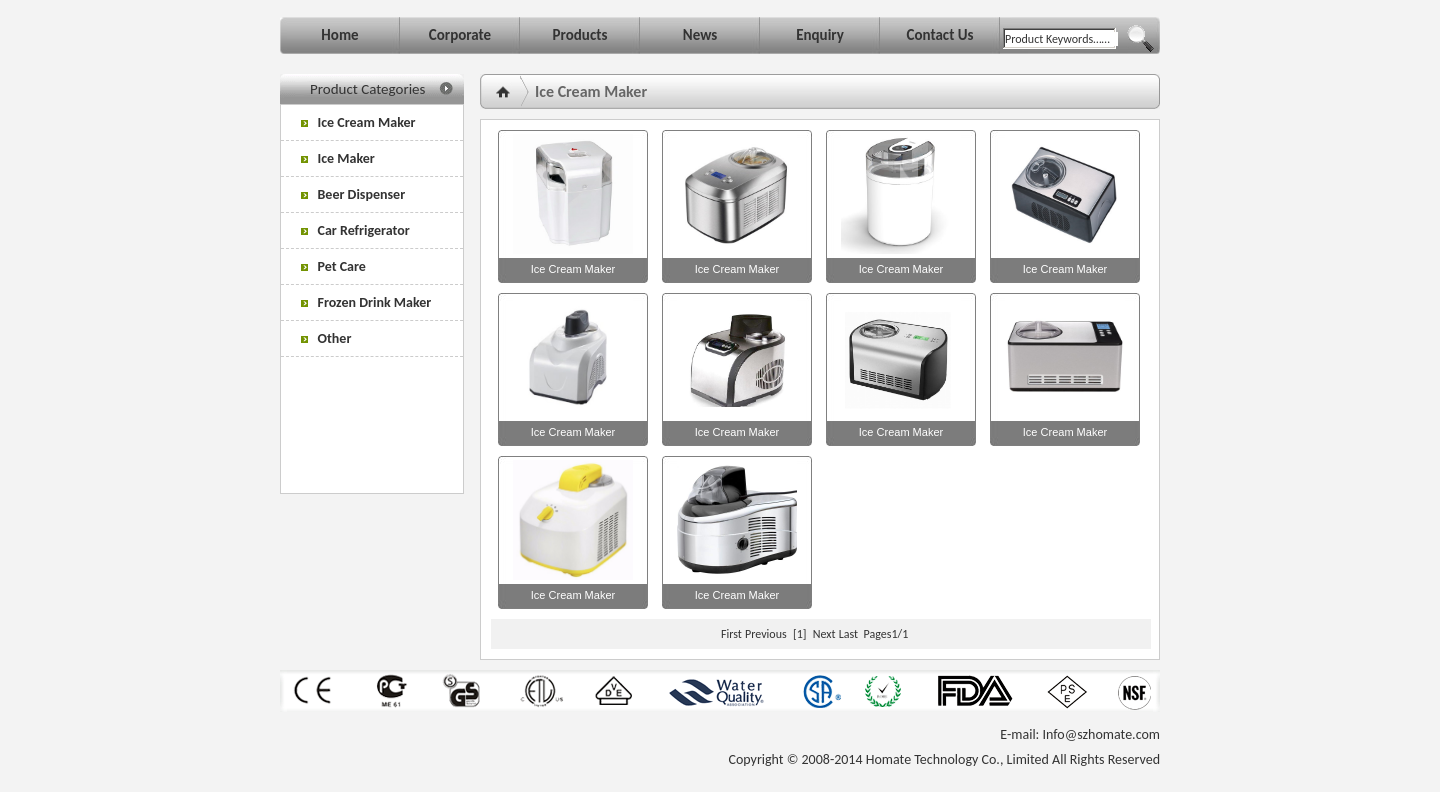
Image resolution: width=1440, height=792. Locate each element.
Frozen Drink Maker (366, 302)
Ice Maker (338, 158)
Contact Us (939, 35)
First (731, 634)
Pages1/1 (886, 634)
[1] (799, 634)
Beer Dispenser (353, 194)
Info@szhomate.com (1101, 734)
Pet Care (333, 266)
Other (326, 338)
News (700, 35)
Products (580, 35)
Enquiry (820, 35)
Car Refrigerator (355, 230)
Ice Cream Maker (358, 122)
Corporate (460, 35)
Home (339, 35)
